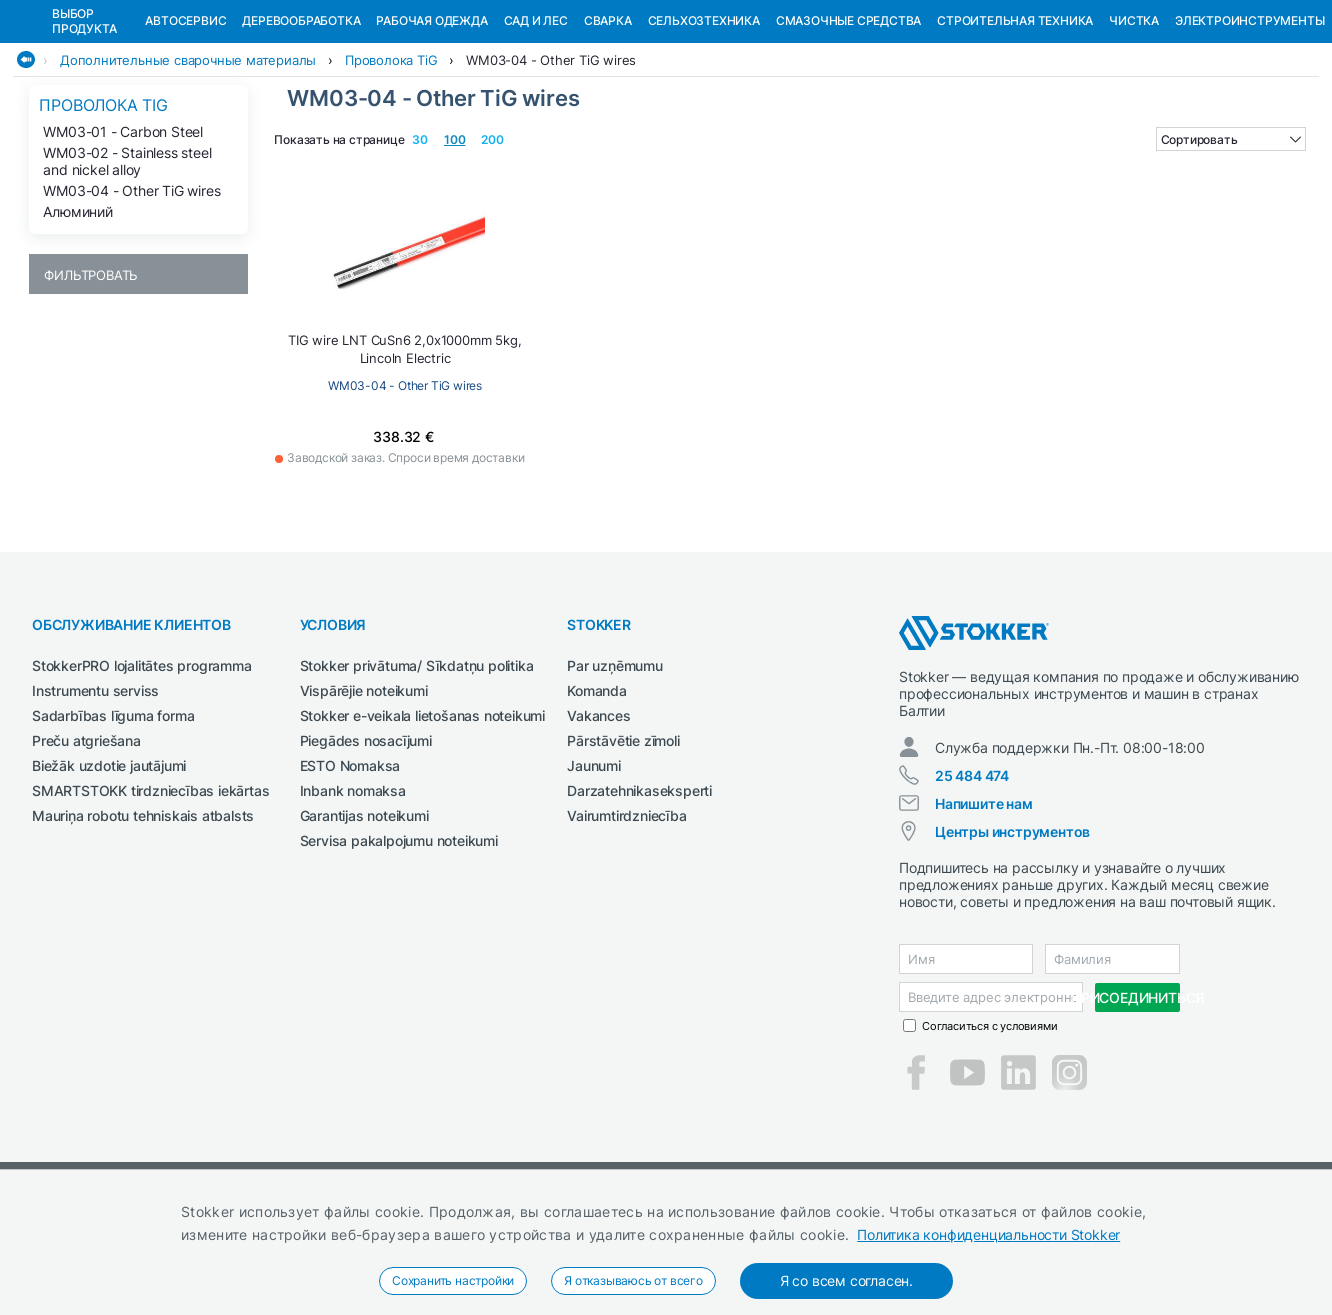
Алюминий (77, 314)
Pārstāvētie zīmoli (623, 843)
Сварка (608, 123)
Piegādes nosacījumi (366, 843)
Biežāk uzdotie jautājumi (109, 868)
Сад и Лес (536, 123)
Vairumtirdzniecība (626, 918)
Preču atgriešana (86, 843)
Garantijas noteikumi (364, 918)
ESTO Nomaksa (350, 868)
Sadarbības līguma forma (113, 818)
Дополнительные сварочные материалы (188, 163)
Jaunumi (594, 868)
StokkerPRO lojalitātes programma (142, 768)
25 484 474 (972, 878)
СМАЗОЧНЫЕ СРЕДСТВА (848, 123)
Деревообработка (301, 123)
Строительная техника (1015, 123)
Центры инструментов (1012, 934)
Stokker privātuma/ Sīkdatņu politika (417, 768)
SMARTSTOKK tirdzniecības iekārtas (150, 893)
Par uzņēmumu (615, 768)
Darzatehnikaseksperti (639, 893)
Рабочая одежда (431, 123)
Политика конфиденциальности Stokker (988, 1234)
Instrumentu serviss (95, 793)
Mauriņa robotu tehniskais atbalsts (143, 918)
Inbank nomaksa (353, 893)
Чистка (1134, 123)
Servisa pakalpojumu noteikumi (399, 943)
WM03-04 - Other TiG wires (551, 163)
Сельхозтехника (704, 123)
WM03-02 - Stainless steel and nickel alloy (127, 264)
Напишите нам (984, 906)
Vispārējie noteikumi (364, 793)
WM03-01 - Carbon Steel (123, 234)
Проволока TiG (391, 163)
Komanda (597, 793)
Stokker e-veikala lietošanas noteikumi (422, 818)
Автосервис (185, 123)
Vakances (598, 818)
